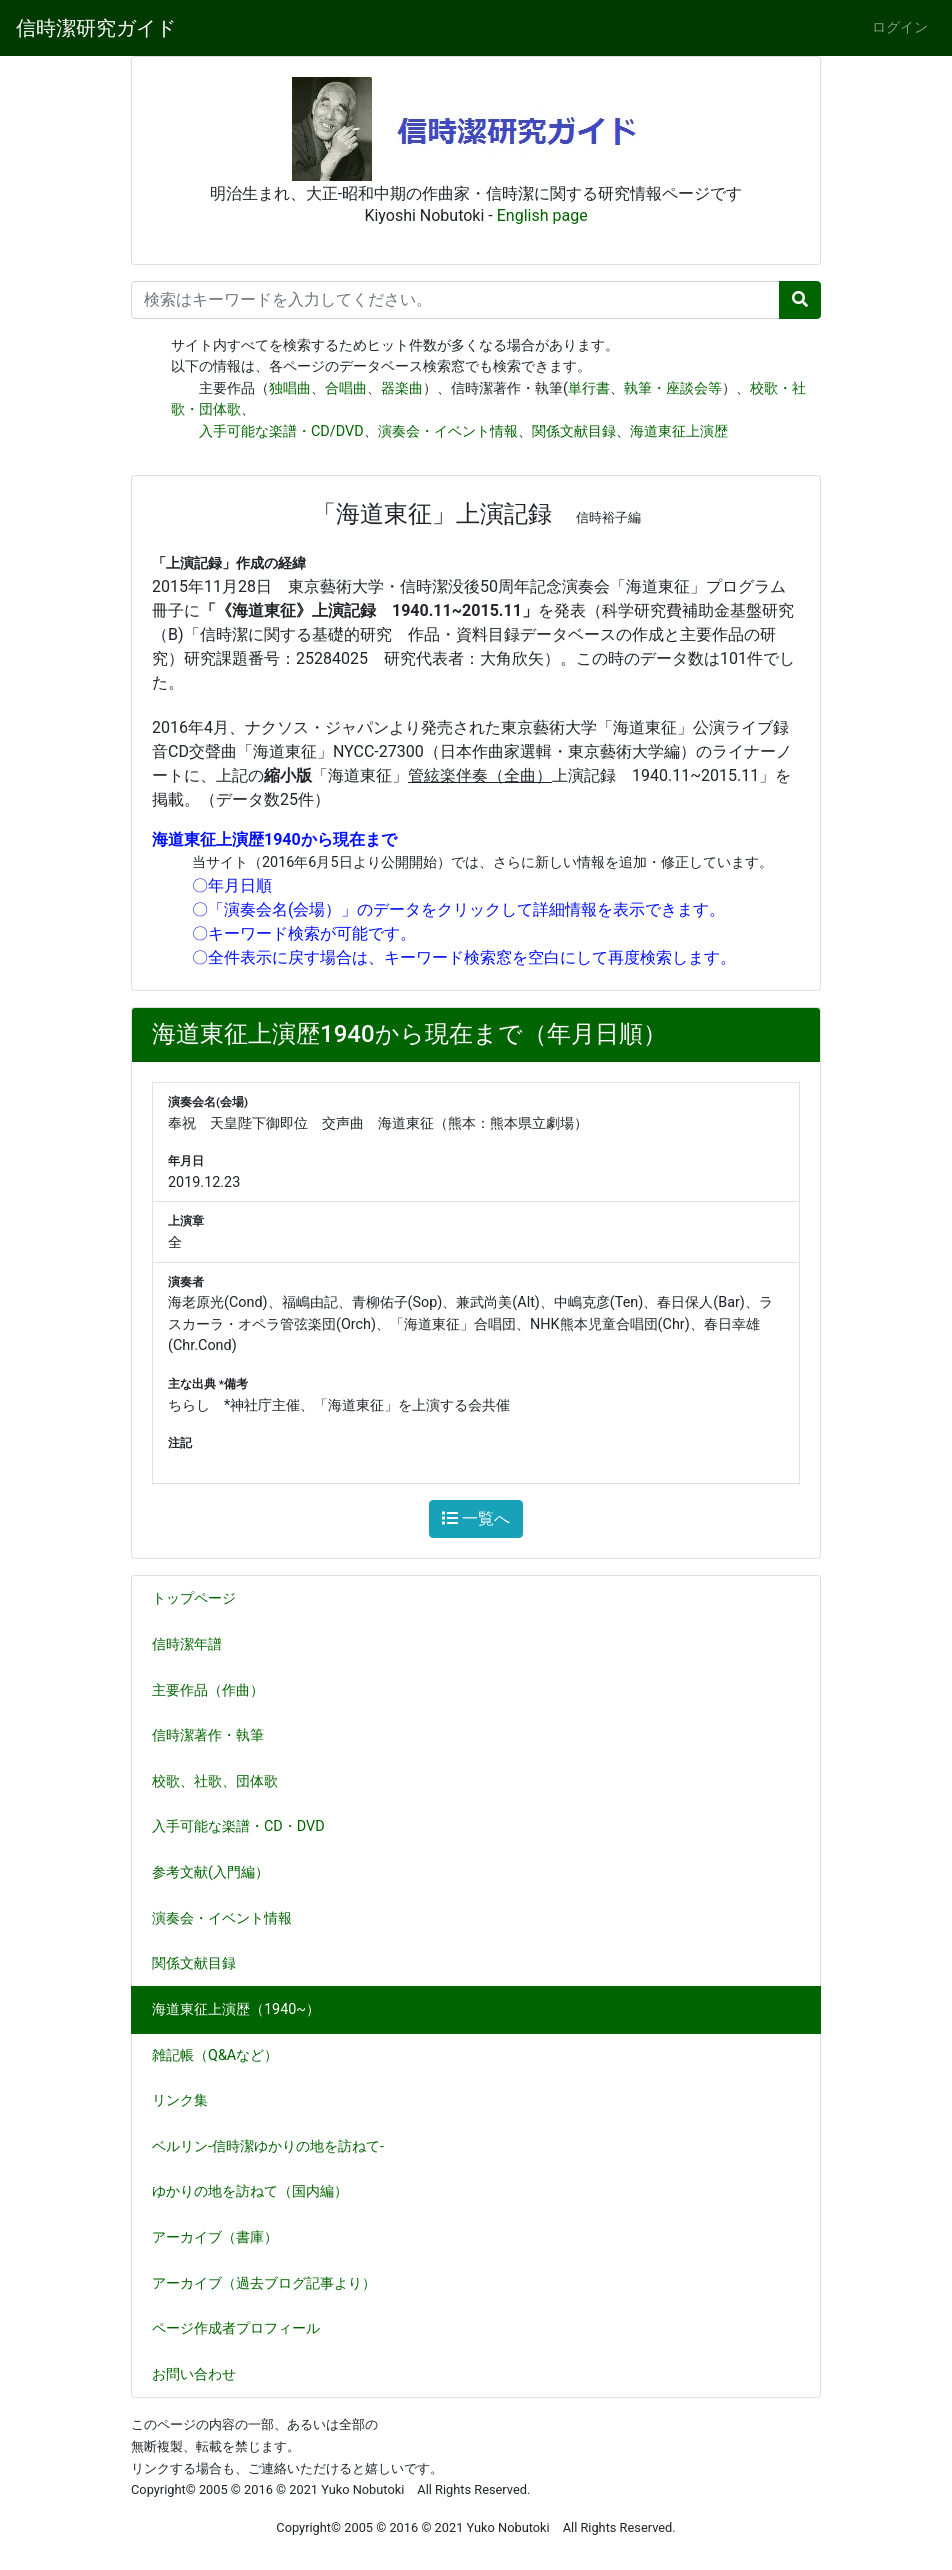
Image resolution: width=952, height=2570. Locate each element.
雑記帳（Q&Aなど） (223, 2055)
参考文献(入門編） (218, 1872)
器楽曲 (402, 388)
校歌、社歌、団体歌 (223, 1781)
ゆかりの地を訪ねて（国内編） (258, 2191)
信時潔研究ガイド (96, 28)
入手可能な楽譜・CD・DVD (246, 1826)
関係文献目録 (574, 431)
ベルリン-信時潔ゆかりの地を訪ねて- (268, 2146)
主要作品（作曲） (216, 1690)
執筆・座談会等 (673, 388)
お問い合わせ (194, 2374)
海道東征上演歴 (679, 431)
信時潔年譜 (187, 1644)
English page (542, 215)
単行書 (589, 388)
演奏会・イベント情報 (448, 431)
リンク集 (180, 2100)
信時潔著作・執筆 (216, 1735)
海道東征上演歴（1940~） (236, 2009)
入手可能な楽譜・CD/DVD (281, 431)
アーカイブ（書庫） (215, 2237)
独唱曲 (290, 388)
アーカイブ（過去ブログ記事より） (264, 2283)
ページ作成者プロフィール (236, 2328)
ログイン (900, 27)
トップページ (194, 1598)
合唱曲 (346, 388)
